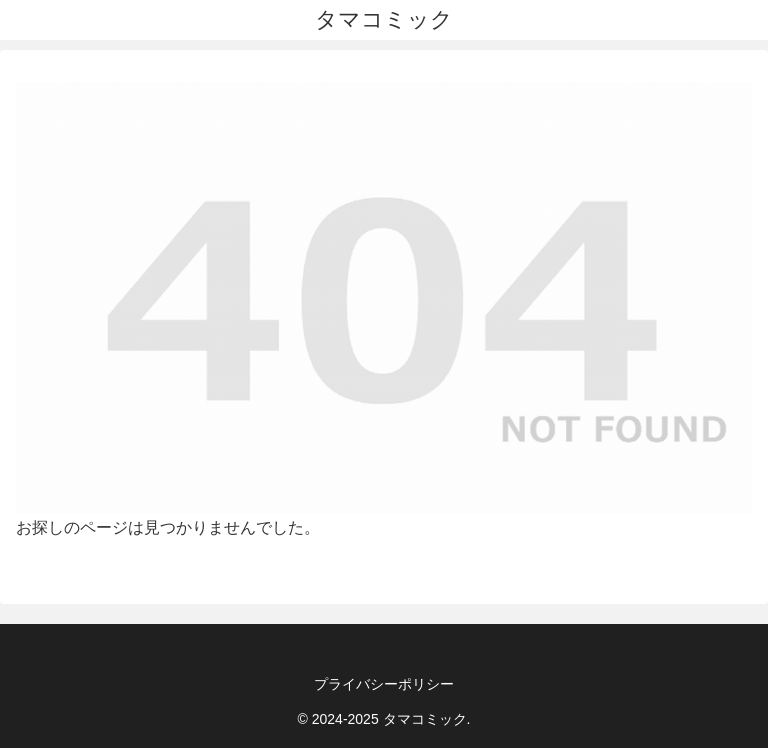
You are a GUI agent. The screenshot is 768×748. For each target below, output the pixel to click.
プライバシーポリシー (384, 684)
